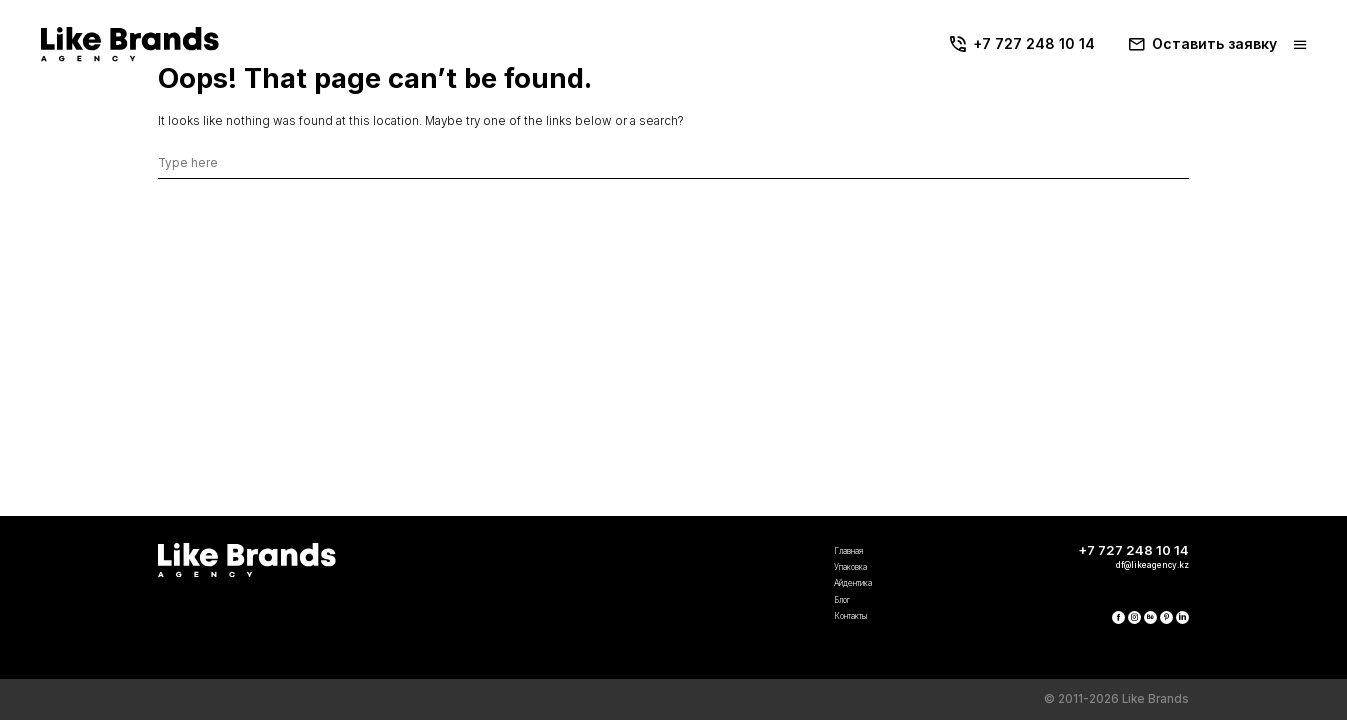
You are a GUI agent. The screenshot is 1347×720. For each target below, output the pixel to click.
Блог (605, 582)
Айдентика (625, 555)
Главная (617, 500)
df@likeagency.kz (1128, 524)
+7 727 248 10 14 (1025, 43)
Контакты (620, 610)
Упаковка (620, 527)
